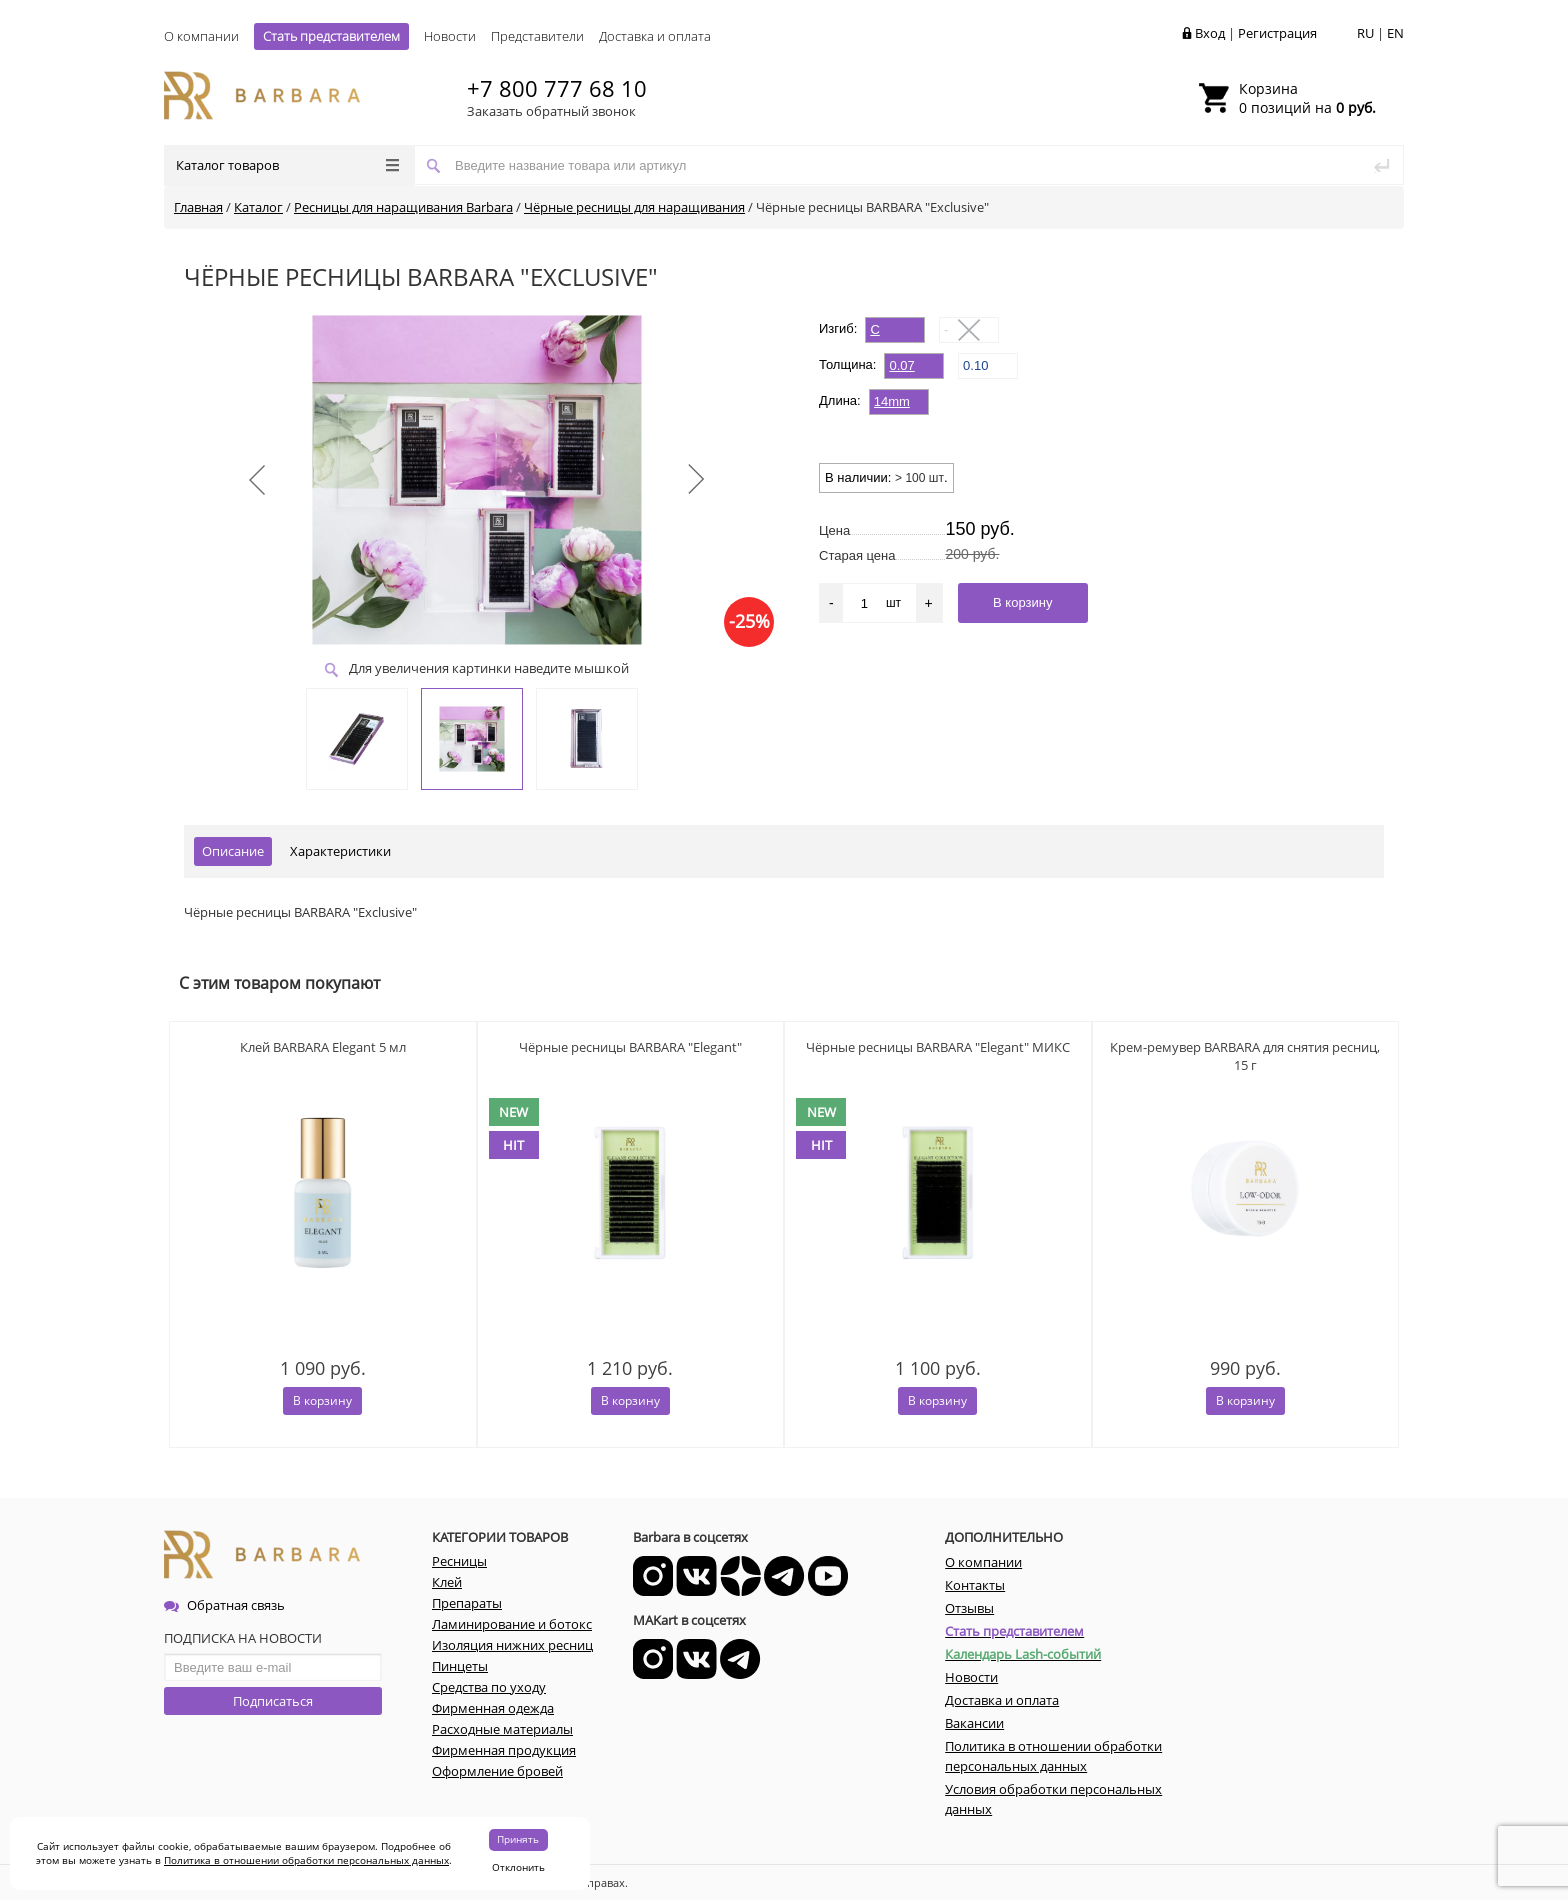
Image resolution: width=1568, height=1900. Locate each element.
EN (1395, 33)
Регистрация (1277, 33)
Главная (198, 207)
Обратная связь (224, 1605)
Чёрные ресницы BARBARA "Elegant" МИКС (938, 1047)
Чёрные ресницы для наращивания (634, 207)
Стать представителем (331, 36)
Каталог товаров (287, 165)
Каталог (258, 207)
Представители (537, 36)
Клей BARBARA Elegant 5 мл (323, 1047)
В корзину (322, 1400)
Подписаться (273, 1701)
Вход (1210, 33)
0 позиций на (1307, 98)
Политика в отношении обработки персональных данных (306, 1860)
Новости (450, 36)
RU (1365, 33)
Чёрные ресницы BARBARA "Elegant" (630, 1047)
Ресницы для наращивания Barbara (403, 207)
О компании (201, 36)
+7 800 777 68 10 (557, 88)
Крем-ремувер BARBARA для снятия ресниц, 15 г (1245, 1056)
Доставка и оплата (655, 36)
